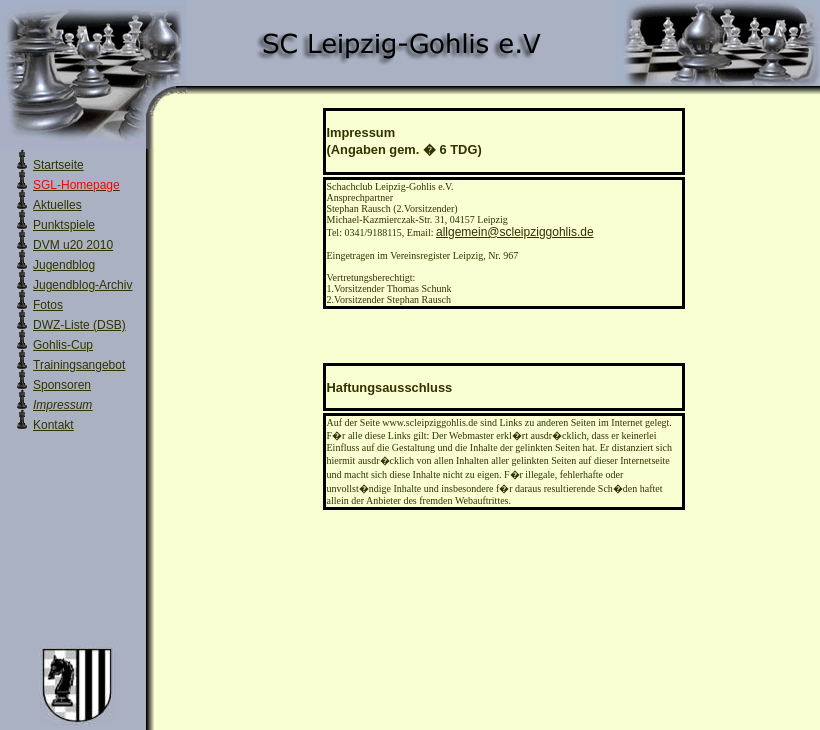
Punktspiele (64, 225)
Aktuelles (57, 205)
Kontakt (53, 425)
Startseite (58, 165)
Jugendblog (64, 265)
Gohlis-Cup (63, 345)
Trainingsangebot (79, 365)
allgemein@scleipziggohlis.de (515, 232)
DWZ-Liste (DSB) (79, 325)
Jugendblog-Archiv (82, 285)
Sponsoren (62, 385)
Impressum (62, 405)
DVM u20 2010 (73, 245)
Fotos (48, 305)
